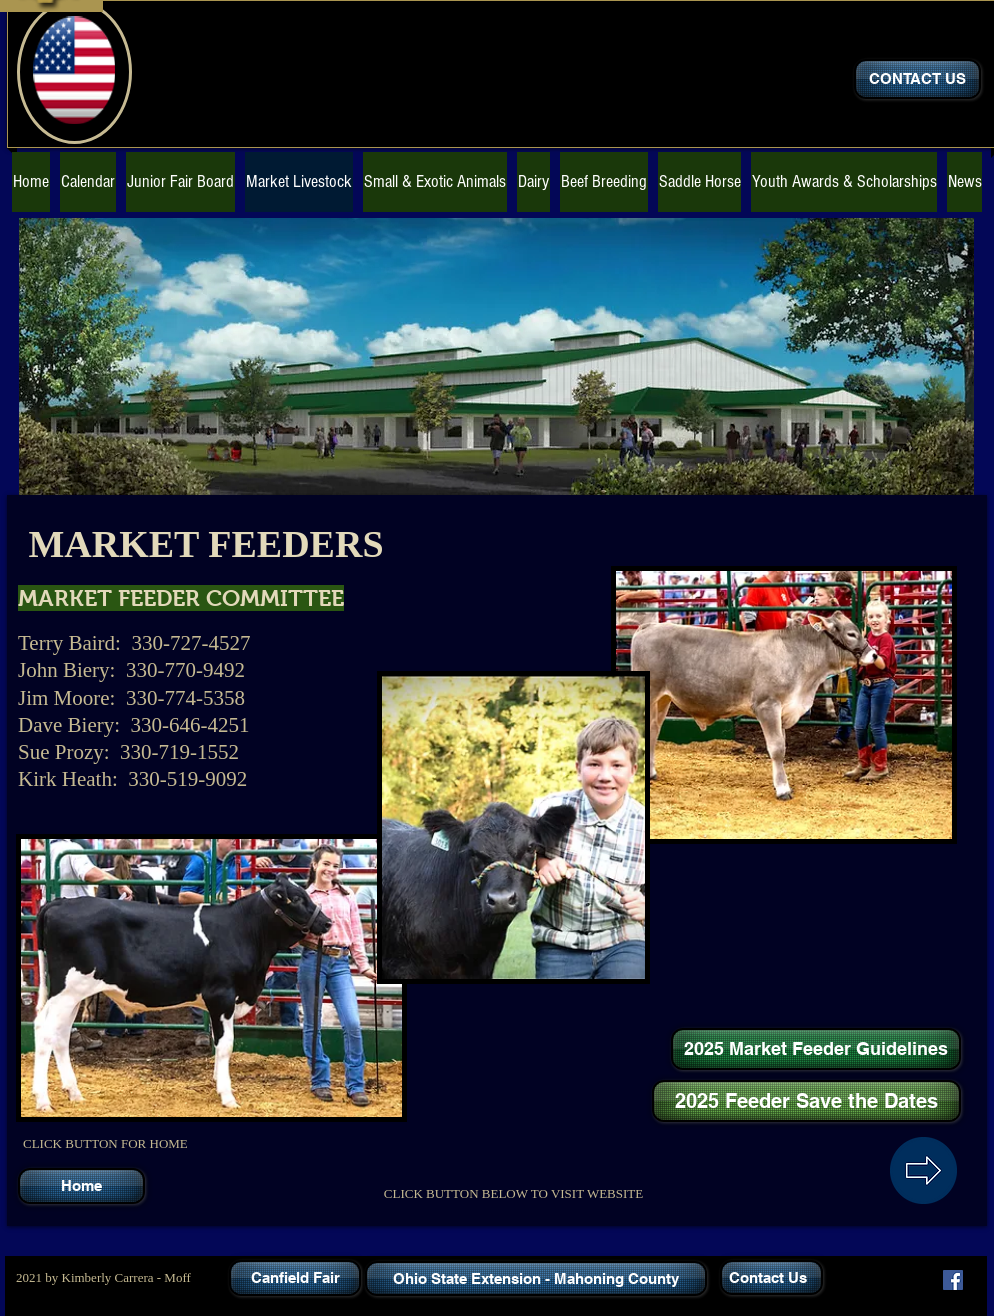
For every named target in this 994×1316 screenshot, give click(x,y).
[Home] (81, 1186)
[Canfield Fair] (295, 1278)
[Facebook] (953, 1280)
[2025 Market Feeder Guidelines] (816, 1049)
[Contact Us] (771, 1277)
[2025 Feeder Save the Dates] (806, 1101)
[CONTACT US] (917, 79)
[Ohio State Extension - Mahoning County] (536, 1278)
